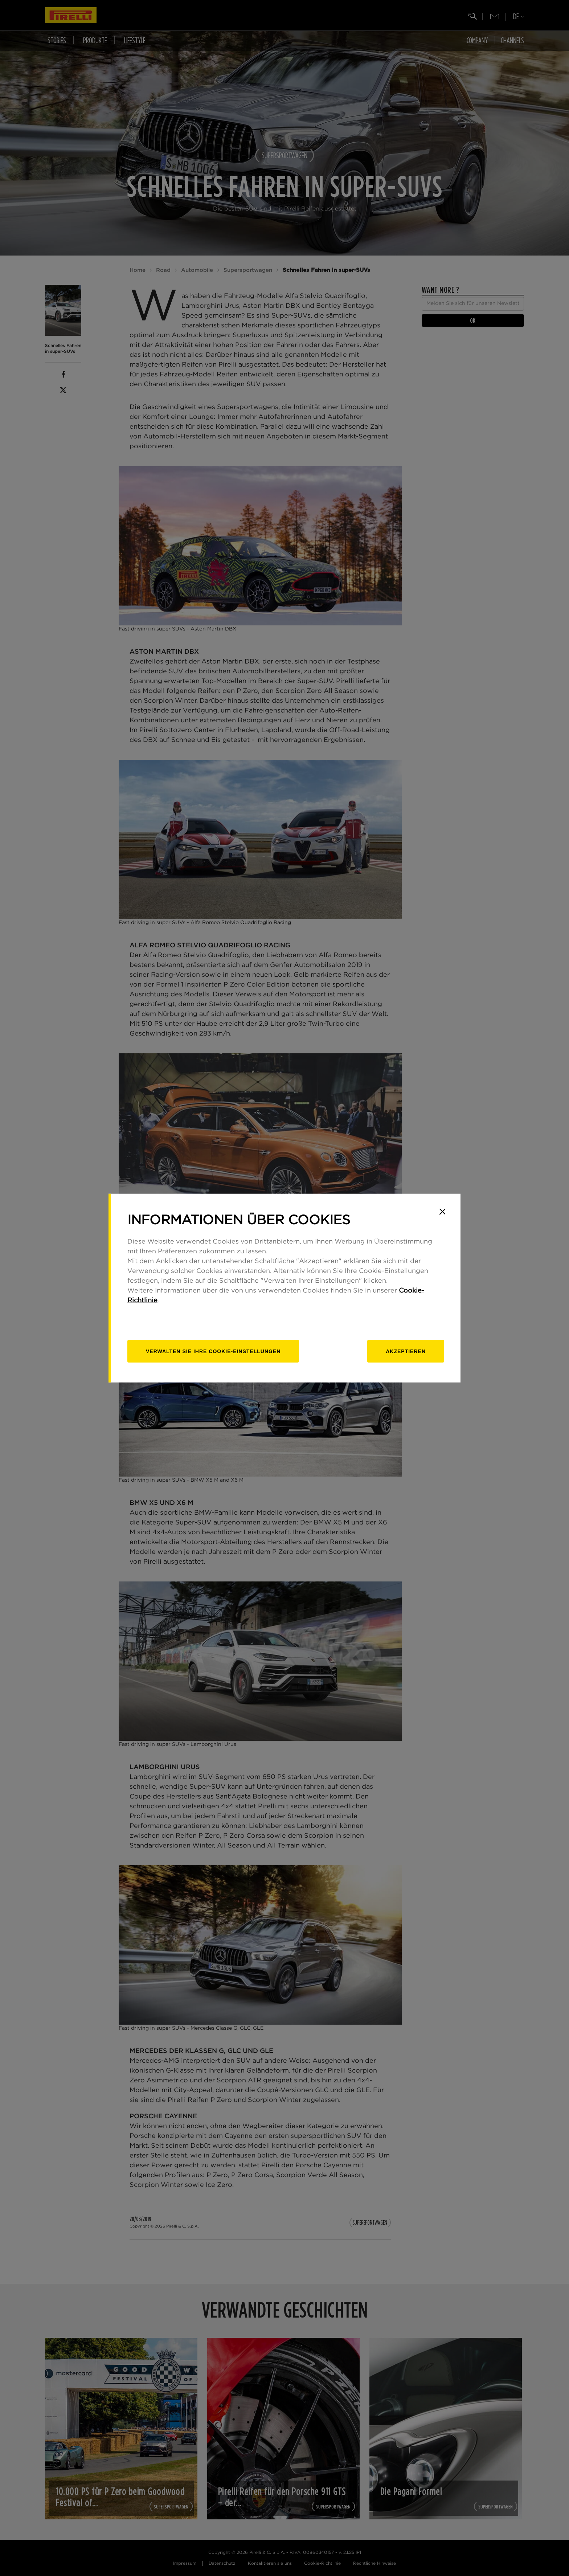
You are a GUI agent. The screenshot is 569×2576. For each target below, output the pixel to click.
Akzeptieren (406, 1351)
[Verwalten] (213, 1351)
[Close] (442, 1211)
